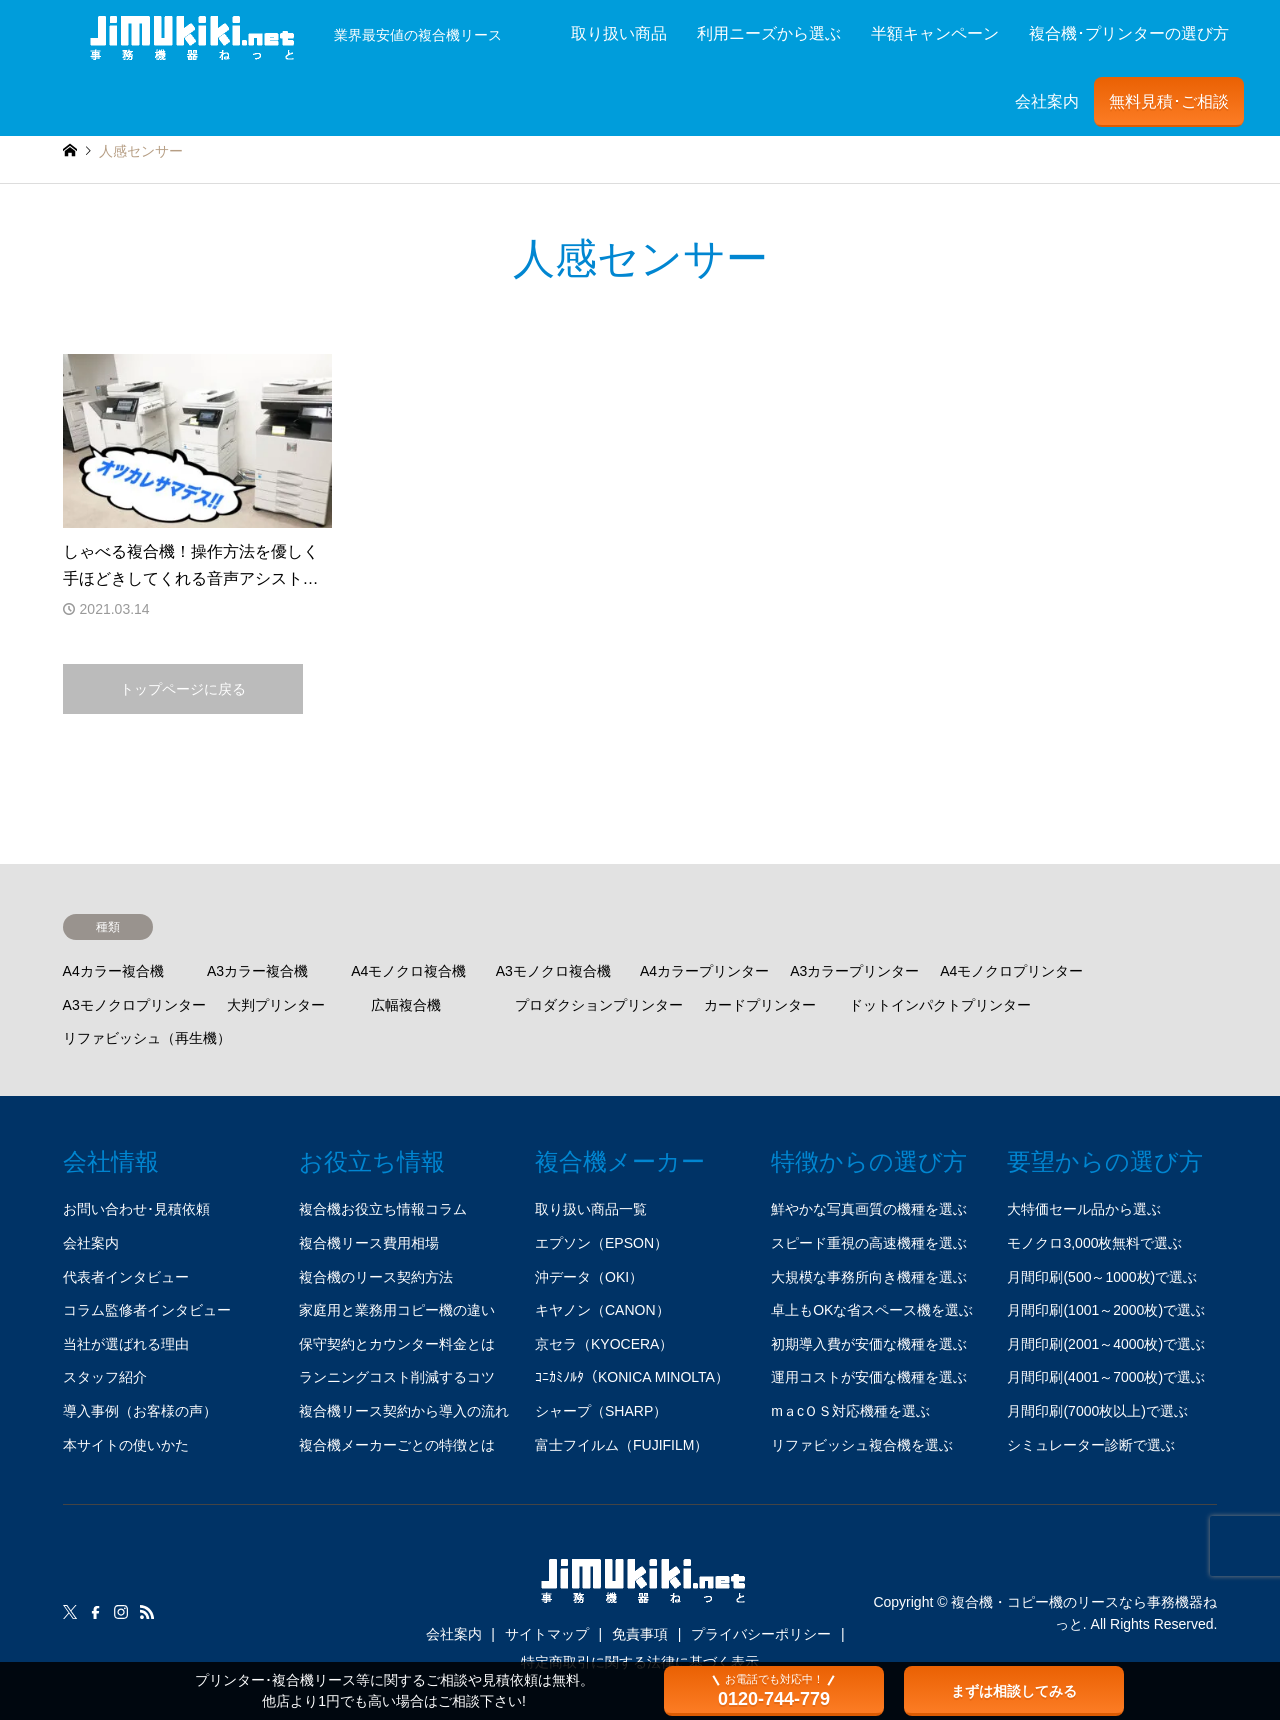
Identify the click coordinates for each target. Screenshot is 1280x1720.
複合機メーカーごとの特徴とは (397, 1445)
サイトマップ (547, 1634)
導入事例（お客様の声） (140, 1411)
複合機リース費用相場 (369, 1243)
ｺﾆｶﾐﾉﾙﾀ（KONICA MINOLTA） (632, 1377)
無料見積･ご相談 (1169, 101)
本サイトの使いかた (126, 1445)
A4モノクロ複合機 (408, 971)
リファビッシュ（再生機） (147, 1038)
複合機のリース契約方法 (376, 1277)
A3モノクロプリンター (134, 1005)
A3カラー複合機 (257, 971)
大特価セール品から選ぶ (1084, 1209)
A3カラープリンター (854, 971)
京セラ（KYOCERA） (604, 1344)
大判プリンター (276, 1005)
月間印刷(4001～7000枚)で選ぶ (1106, 1377)
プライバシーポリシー (761, 1634)
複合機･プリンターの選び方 (1129, 33)
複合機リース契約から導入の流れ (404, 1411)
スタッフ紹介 (105, 1377)
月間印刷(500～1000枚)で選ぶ (1102, 1277)
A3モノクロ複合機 (553, 971)
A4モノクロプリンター (1011, 971)
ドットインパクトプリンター (940, 1005)
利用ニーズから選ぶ (769, 33)
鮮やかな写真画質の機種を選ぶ (869, 1209)
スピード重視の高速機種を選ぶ (869, 1243)
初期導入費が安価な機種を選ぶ (869, 1344)
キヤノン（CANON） (602, 1310)
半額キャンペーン (935, 33)
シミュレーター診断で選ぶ (1091, 1445)
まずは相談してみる (1014, 1691)
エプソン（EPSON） (601, 1243)
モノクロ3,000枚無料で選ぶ (1094, 1243)
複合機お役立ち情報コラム (383, 1209)
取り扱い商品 (619, 33)
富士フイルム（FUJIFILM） (621, 1445)
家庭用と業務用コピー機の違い (397, 1310)
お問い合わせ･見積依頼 (136, 1209)
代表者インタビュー (126, 1277)
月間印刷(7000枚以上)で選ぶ (1097, 1411)
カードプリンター (760, 1005)
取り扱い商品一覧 (591, 1209)
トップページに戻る (183, 689)
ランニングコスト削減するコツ (397, 1377)
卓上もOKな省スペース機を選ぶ (872, 1310)
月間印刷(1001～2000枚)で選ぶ (1106, 1310)
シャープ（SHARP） (601, 1411)
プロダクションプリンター (599, 1005)
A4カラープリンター (704, 971)
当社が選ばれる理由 (126, 1344)
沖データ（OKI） (589, 1277)
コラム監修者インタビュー (147, 1310)
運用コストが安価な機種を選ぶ (869, 1377)
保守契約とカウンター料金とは (397, 1344)
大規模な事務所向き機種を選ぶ (869, 1277)
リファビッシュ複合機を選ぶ (862, 1445)
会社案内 (1047, 101)
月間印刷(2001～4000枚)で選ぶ (1106, 1344)
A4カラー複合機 (113, 971)
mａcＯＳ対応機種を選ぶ (850, 1411)
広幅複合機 (406, 1005)
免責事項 (640, 1634)
